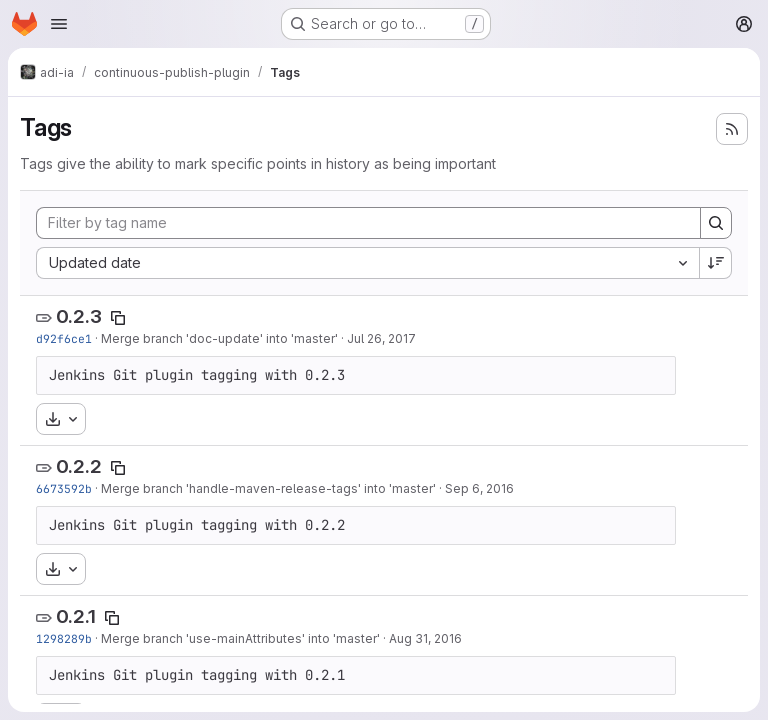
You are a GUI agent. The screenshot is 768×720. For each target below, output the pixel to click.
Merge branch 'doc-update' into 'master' (219, 338)
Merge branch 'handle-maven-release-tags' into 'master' (268, 488)
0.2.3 (79, 316)
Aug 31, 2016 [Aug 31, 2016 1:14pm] (425, 638)
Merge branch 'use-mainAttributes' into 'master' (240, 638)
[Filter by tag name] (368, 223)
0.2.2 (79, 466)
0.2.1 (76, 616)
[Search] (716, 223)
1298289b (64, 638)
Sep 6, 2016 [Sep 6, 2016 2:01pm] (479, 488)
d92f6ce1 (64, 338)
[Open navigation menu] (59, 24)
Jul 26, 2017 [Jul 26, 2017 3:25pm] (381, 338)
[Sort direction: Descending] (716, 263)
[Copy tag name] (118, 318)
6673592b (64, 488)
